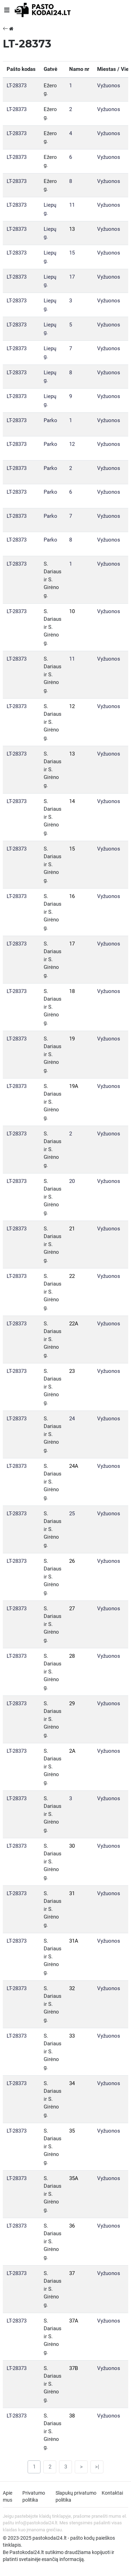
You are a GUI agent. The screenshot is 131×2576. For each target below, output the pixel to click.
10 (72, 611)
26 (72, 1561)
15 (72, 253)
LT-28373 (17, 85)
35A (73, 2178)
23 (72, 1371)
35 (72, 2131)
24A (73, 1466)
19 (72, 1039)
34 (72, 2083)
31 (72, 1893)
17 (72, 277)
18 (72, 991)
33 (72, 2036)
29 (72, 1703)
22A (73, 1323)
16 (72, 896)
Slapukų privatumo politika (76, 2496)
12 (72, 444)
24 (72, 1418)
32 (72, 1988)
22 (72, 1276)
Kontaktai (112, 2493)
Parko (50, 420)
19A (73, 1086)
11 (72, 205)
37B (73, 2368)
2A (72, 1751)
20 (72, 1181)
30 (72, 1846)
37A (73, 2321)
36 (72, 2226)
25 (72, 1513)
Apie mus (7, 2496)
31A (73, 1941)
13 (72, 229)
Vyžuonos (108, 85)
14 (72, 801)
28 (72, 1656)
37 (72, 2273)
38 (72, 2416)
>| (97, 2467)
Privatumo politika (33, 2496)
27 (72, 1608)
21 (72, 1229)
